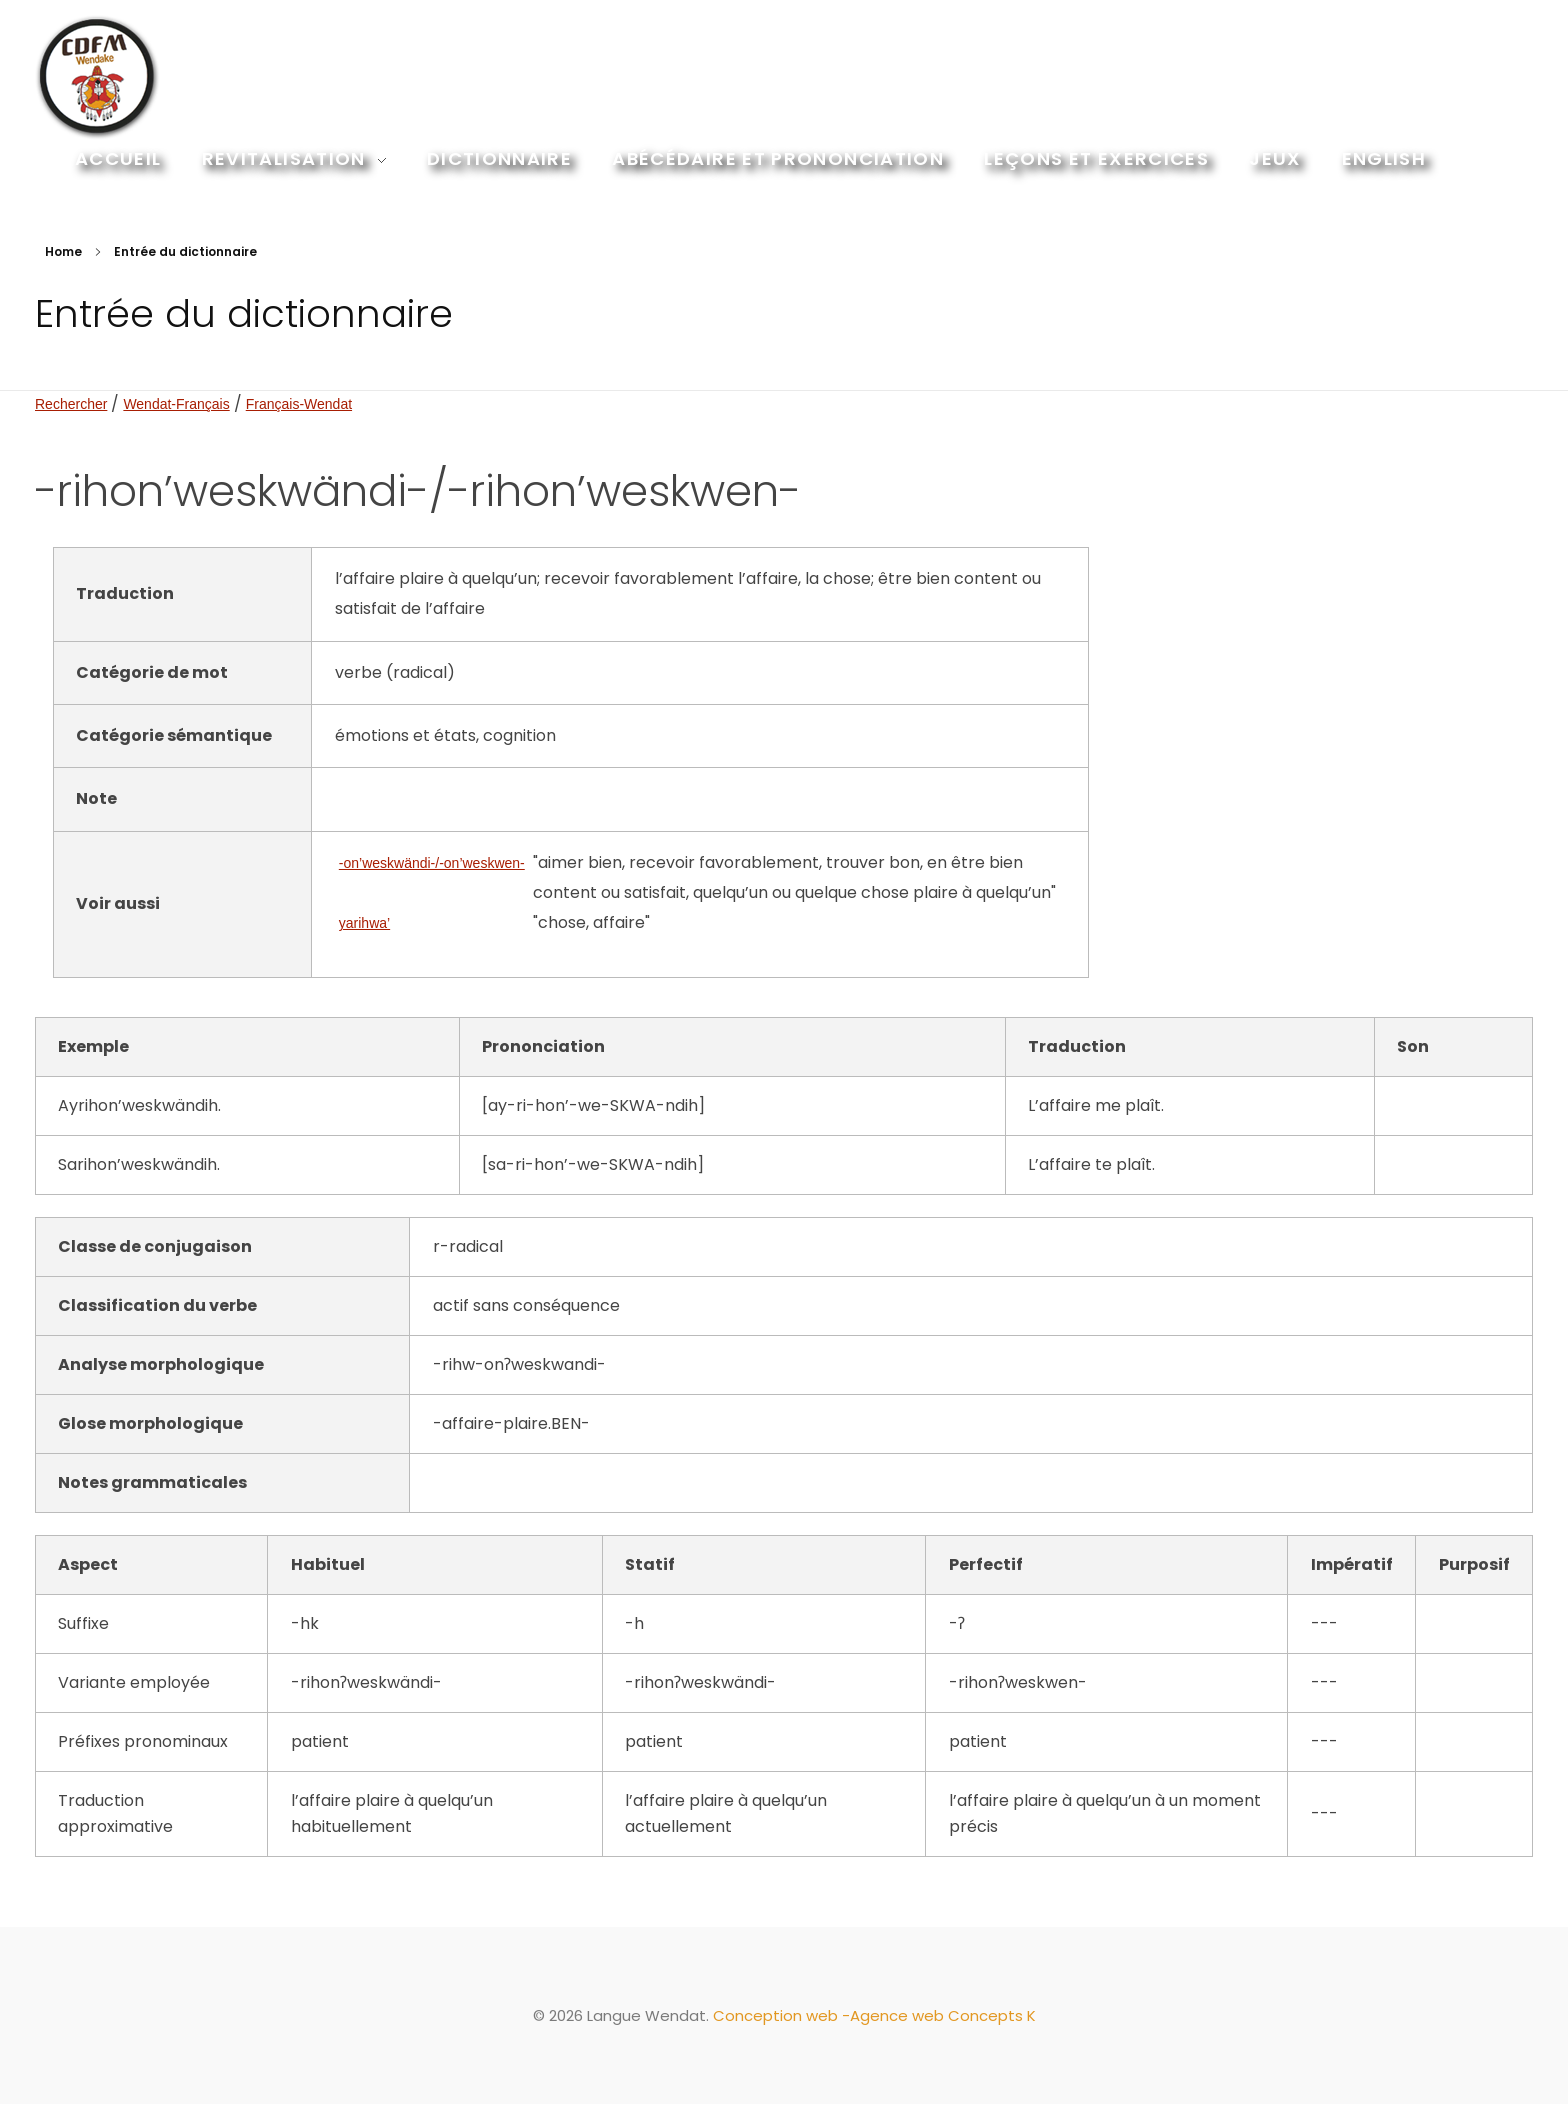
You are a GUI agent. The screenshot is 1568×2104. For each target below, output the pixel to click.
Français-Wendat (299, 404)
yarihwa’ (364, 923)
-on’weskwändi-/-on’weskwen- (432, 863)
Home (63, 251)
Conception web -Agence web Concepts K (874, 2015)
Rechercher (71, 404)
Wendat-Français (176, 404)
